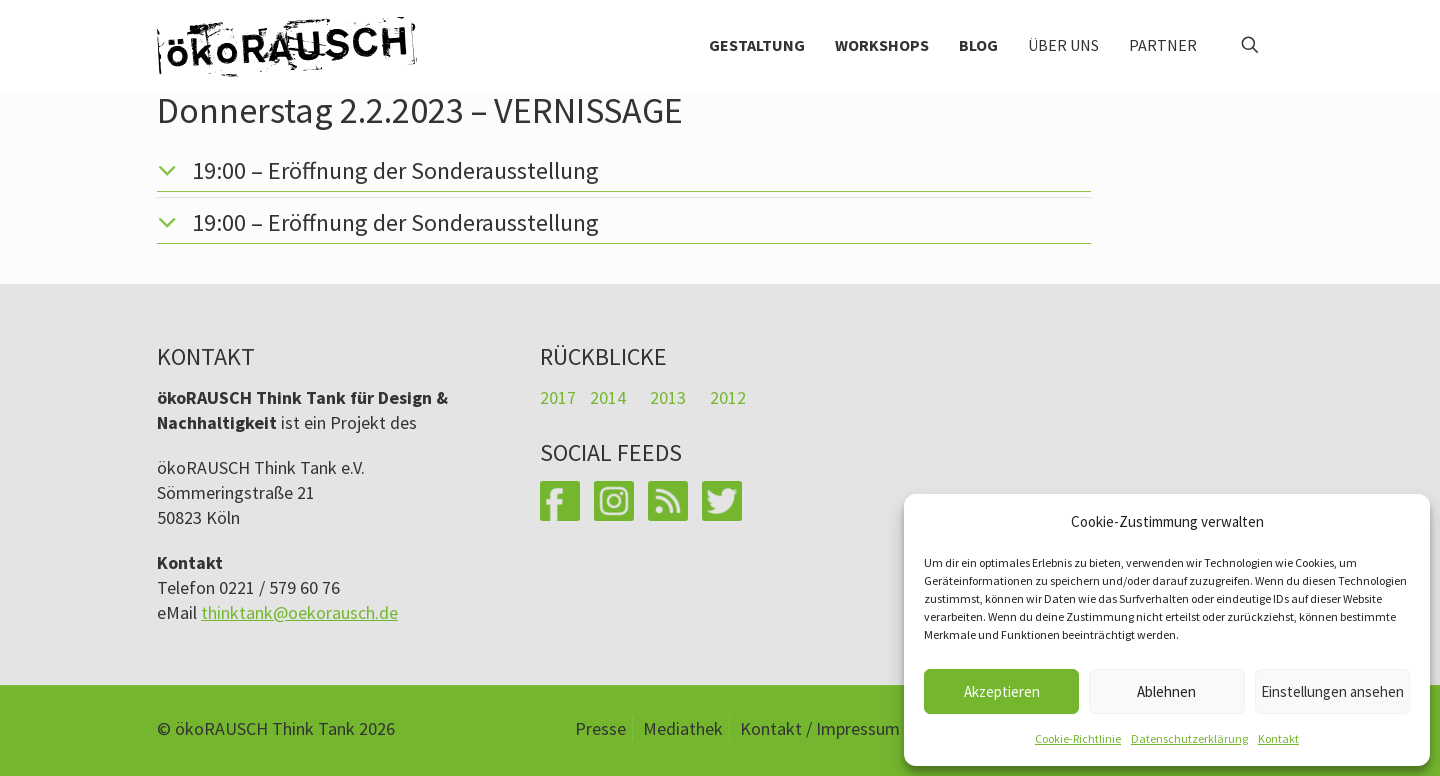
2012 (728, 397)
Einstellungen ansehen (1332, 691)
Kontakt (1278, 738)
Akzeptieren (1002, 691)
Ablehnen (1166, 691)
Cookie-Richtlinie (1078, 738)
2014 (608, 397)
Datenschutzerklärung (1189, 738)
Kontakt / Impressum (820, 728)
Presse (600, 728)
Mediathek (683, 728)
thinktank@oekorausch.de (299, 612)
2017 (558, 397)
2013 (668, 397)
